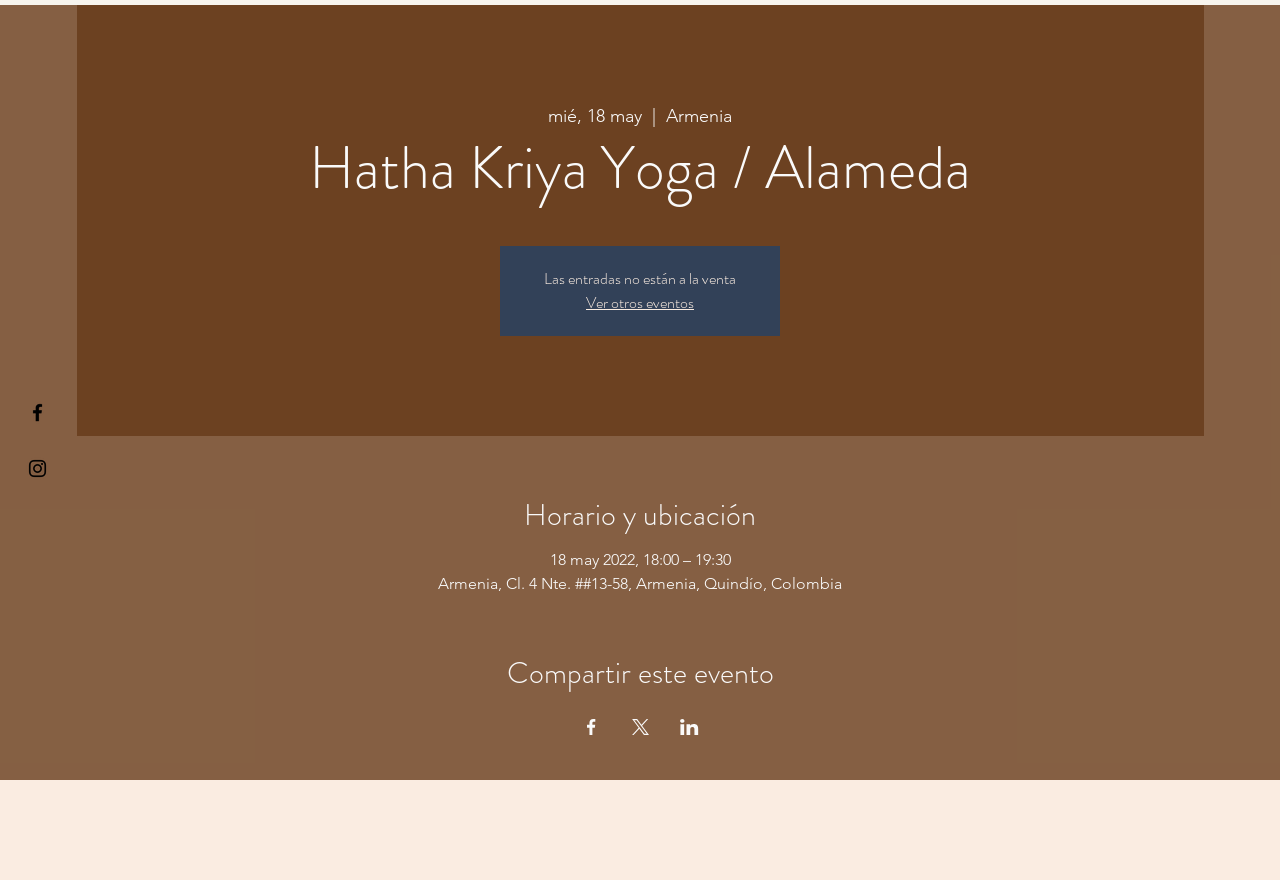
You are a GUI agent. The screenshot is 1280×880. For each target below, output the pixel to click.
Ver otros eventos (640, 302)
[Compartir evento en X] (640, 727)
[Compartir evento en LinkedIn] (689, 727)
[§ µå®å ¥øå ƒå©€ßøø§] (37, 412)
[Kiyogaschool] (37, 468)
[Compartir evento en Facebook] (591, 727)
